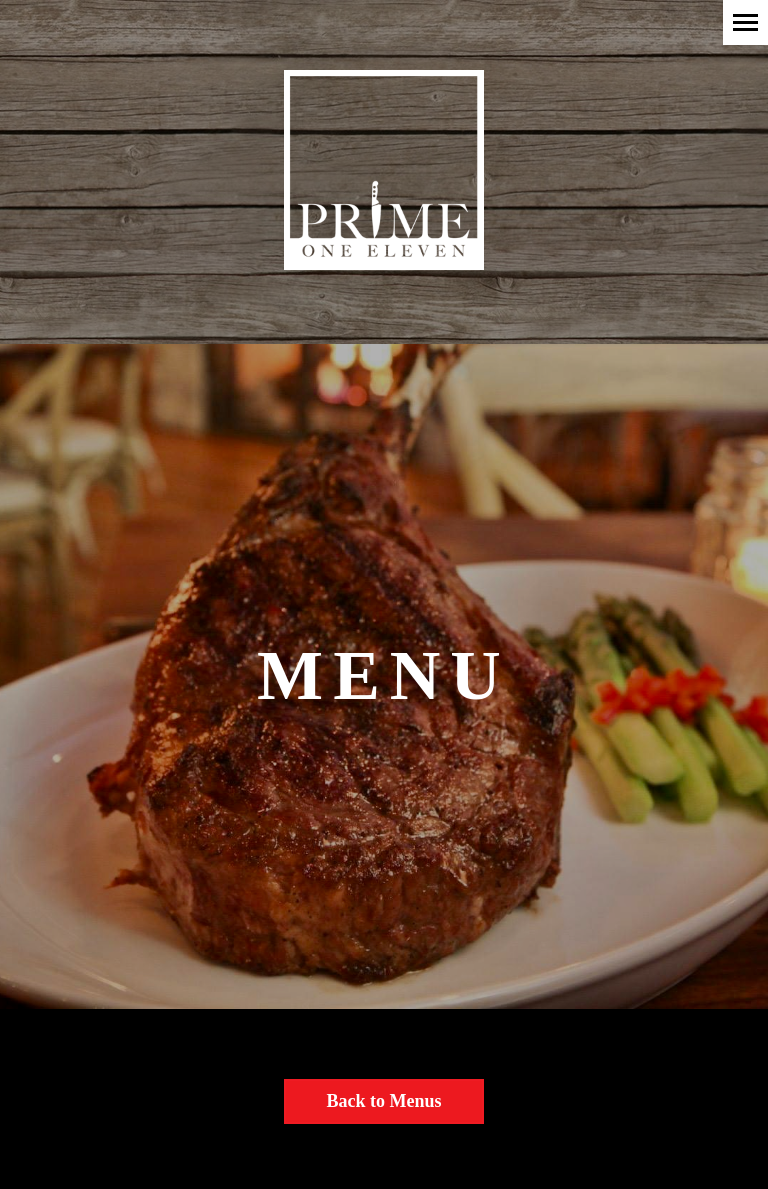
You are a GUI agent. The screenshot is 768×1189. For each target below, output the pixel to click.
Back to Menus (383, 1101)
